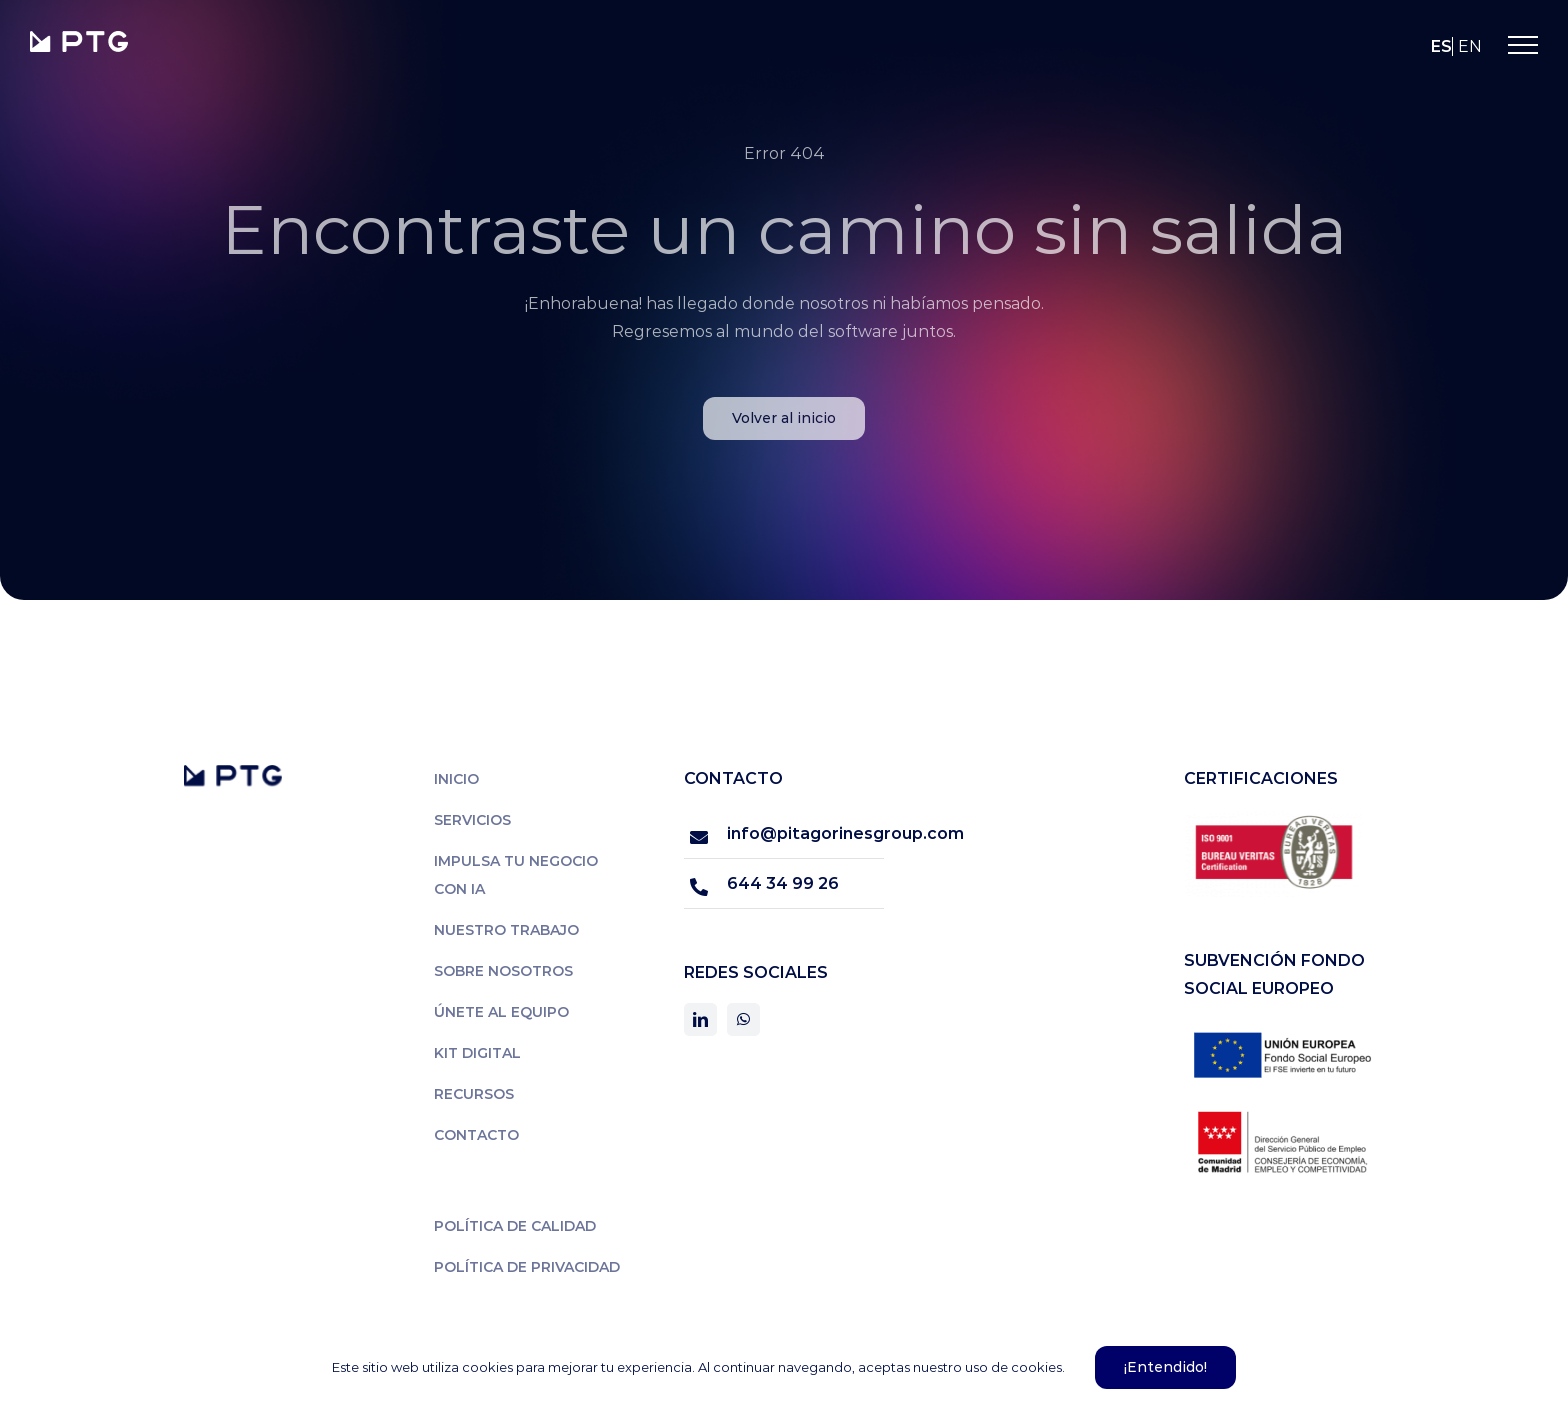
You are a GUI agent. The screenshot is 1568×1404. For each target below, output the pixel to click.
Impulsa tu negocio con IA (516, 875)
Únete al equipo (501, 1012)
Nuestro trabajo (506, 930)
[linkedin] (700, 1019)
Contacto (476, 1135)
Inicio (456, 779)
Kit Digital (477, 1053)
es (1441, 46)
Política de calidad (515, 1226)
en (1470, 46)
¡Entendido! (1165, 1367)
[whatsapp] (743, 1019)
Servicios (472, 820)
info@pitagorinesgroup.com (805, 833)
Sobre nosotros (503, 971)
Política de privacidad (527, 1267)
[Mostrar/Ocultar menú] (1523, 45)
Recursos (474, 1094)
